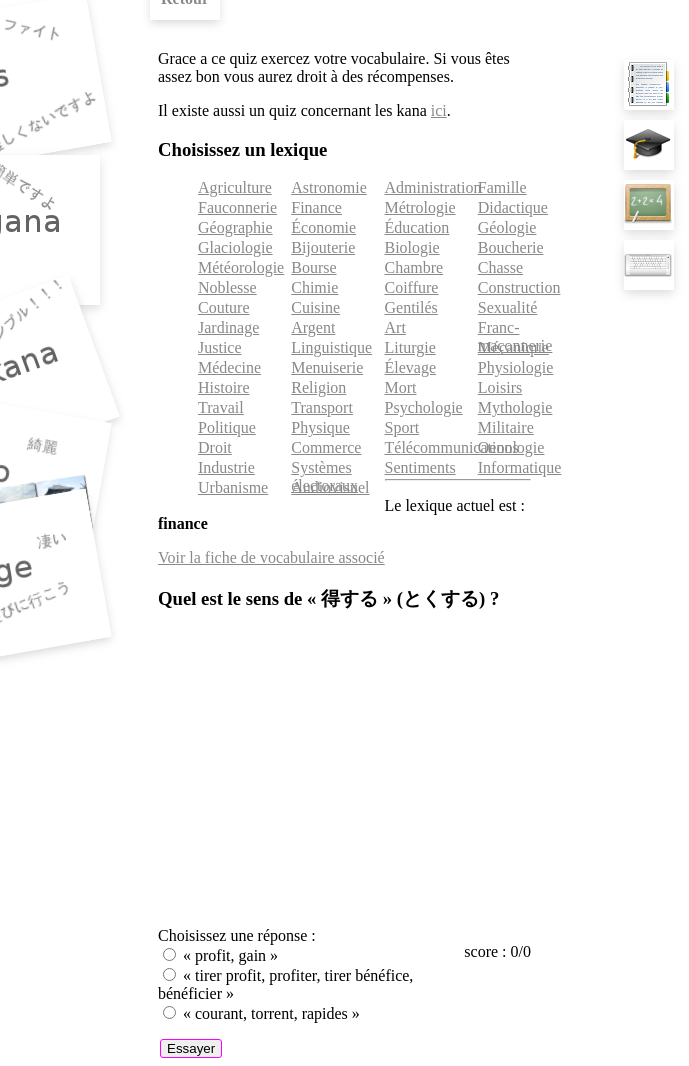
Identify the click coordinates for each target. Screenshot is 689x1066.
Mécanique (513, 347)
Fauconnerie (237, 207)
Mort (401, 387)
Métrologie (420, 207)
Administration (433, 187)
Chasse (500, 267)
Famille (502, 187)
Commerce (326, 447)
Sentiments (420, 467)
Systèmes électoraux (324, 476)
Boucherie (511, 247)
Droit (215, 447)
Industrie (226, 467)
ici (439, 110)
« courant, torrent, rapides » (271, 1013)
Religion (318, 387)
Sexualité (508, 307)
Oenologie (511, 447)
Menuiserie (327, 367)
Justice (220, 347)
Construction (519, 287)
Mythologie (515, 407)
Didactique (513, 207)
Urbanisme (233, 487)
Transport (322, 407)
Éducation (417, 227)
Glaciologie (235, 247)
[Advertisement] (344, 771)
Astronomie (329, 187)
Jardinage (228, 327)
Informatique (520, 467)
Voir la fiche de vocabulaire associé (271, 557)
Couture (224, 307)
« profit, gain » (230, 955)
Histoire (224, 387)
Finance (316, 207)
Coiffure (412, 287)
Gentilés (411, 307)
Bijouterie (323, 247)
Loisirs (500, 387)
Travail (221, 407)
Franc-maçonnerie (515, 336)
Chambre (414, 267)
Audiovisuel (330, 487)
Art (395, 327)
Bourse (313, 267)
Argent (313, 327)
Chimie (314, 287)
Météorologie (241, 267)
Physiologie (516, 367)
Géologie (507, 227)
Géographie (235, 227)
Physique (320, 427)
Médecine (229, 367)
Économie (323, 227)
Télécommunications (452, 447)
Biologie (412, 247)
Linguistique (331, 347)
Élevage (411, 367)
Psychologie (424, 407)
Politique (227, 427)
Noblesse (227, 287)
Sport (402, 427)
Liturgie (410, 347)
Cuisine (315, 307)
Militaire (506, 427)
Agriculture (235, 187)
